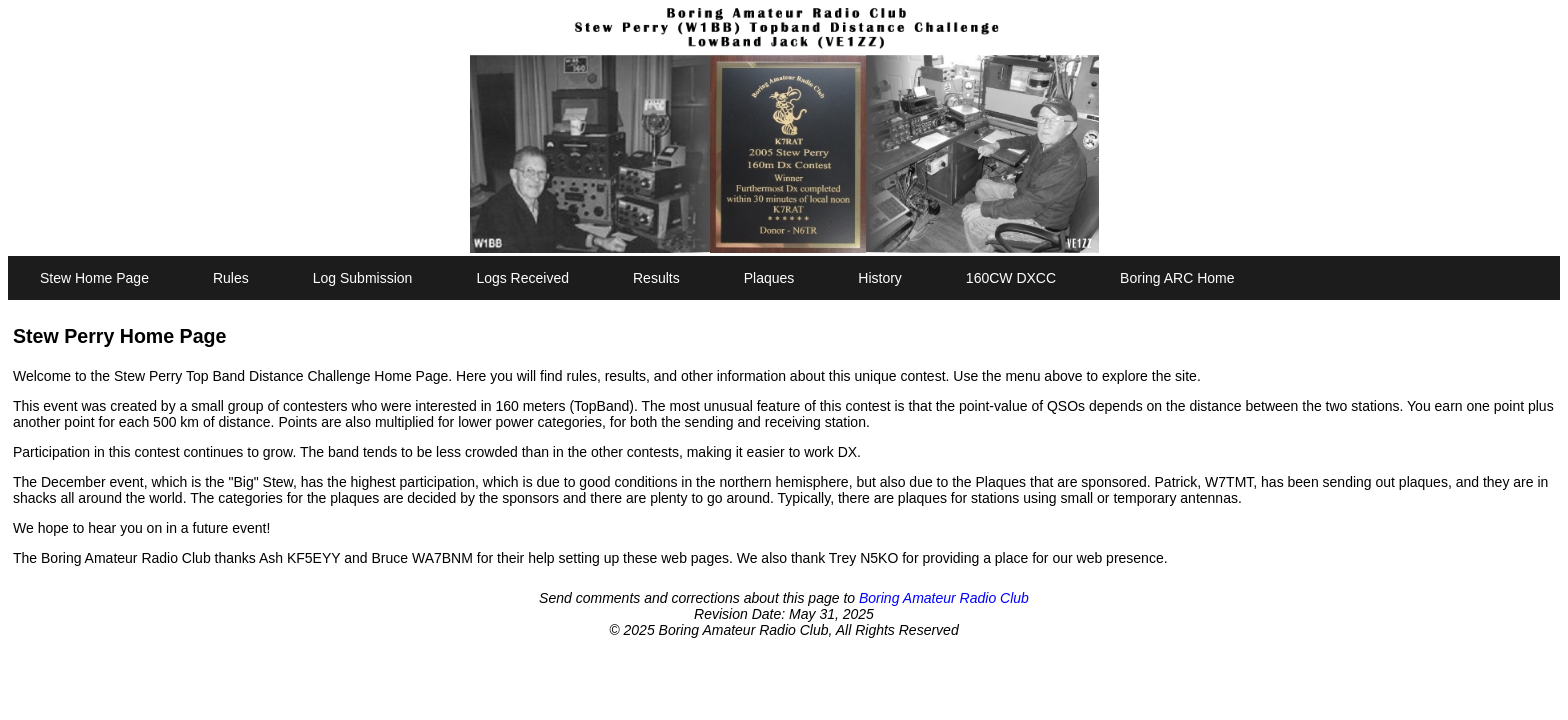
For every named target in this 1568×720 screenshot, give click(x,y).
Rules (231, 278)
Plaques (769, 278)
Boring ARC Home (1177, 278)
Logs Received (522, 278)
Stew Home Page (94, 278)
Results (656, 278)
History (880, 278)
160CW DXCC (1011, 278)
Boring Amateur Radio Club (944, 598)
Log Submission (363, 278)
